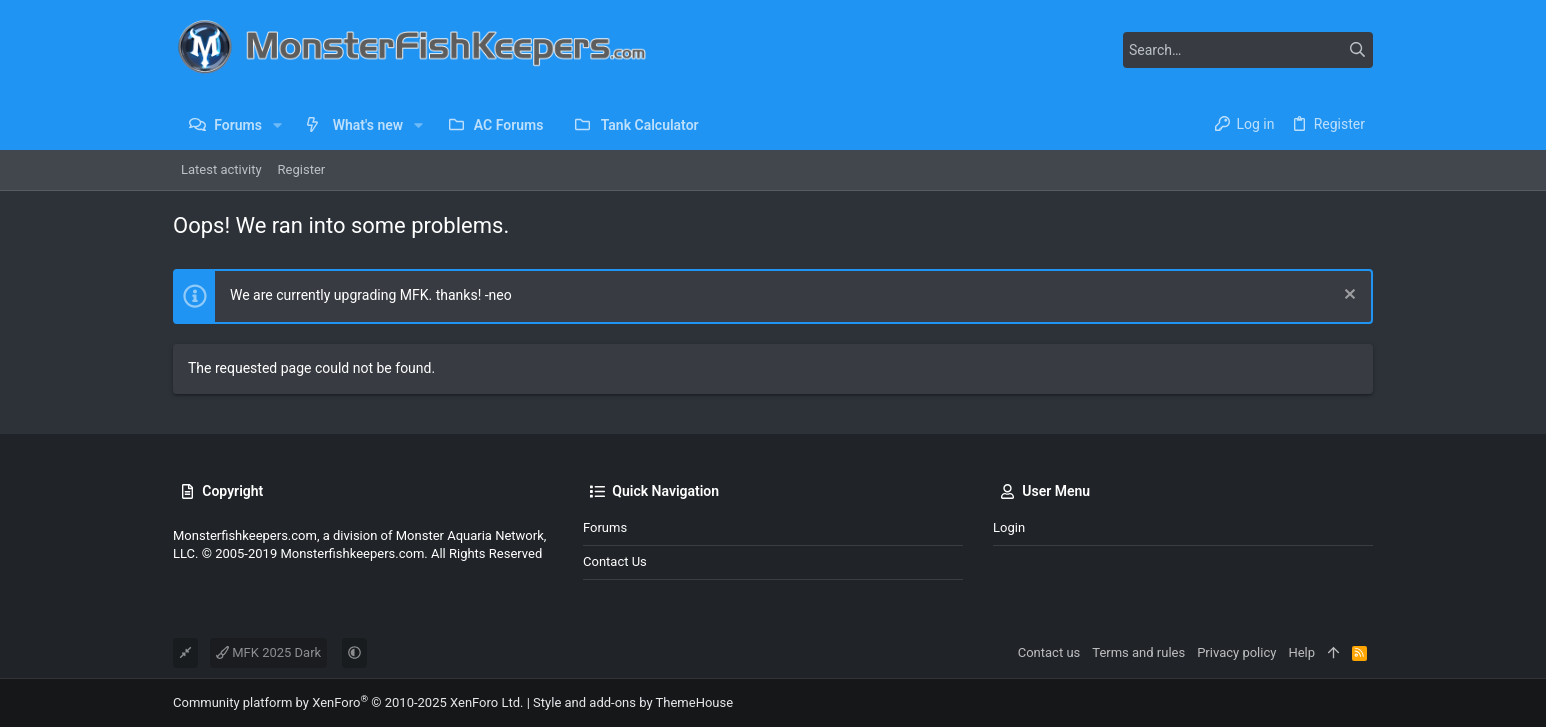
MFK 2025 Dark (268, 652)
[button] (277, 125)
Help (1301, 652)
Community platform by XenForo (348, 702)
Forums (605, 527)
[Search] (1248, 50)
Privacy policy (1236, 652)
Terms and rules (1138, 652)
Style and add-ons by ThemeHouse (633, 702)
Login (1009, 527)
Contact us (615, 561)
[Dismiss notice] (1347, 296)
